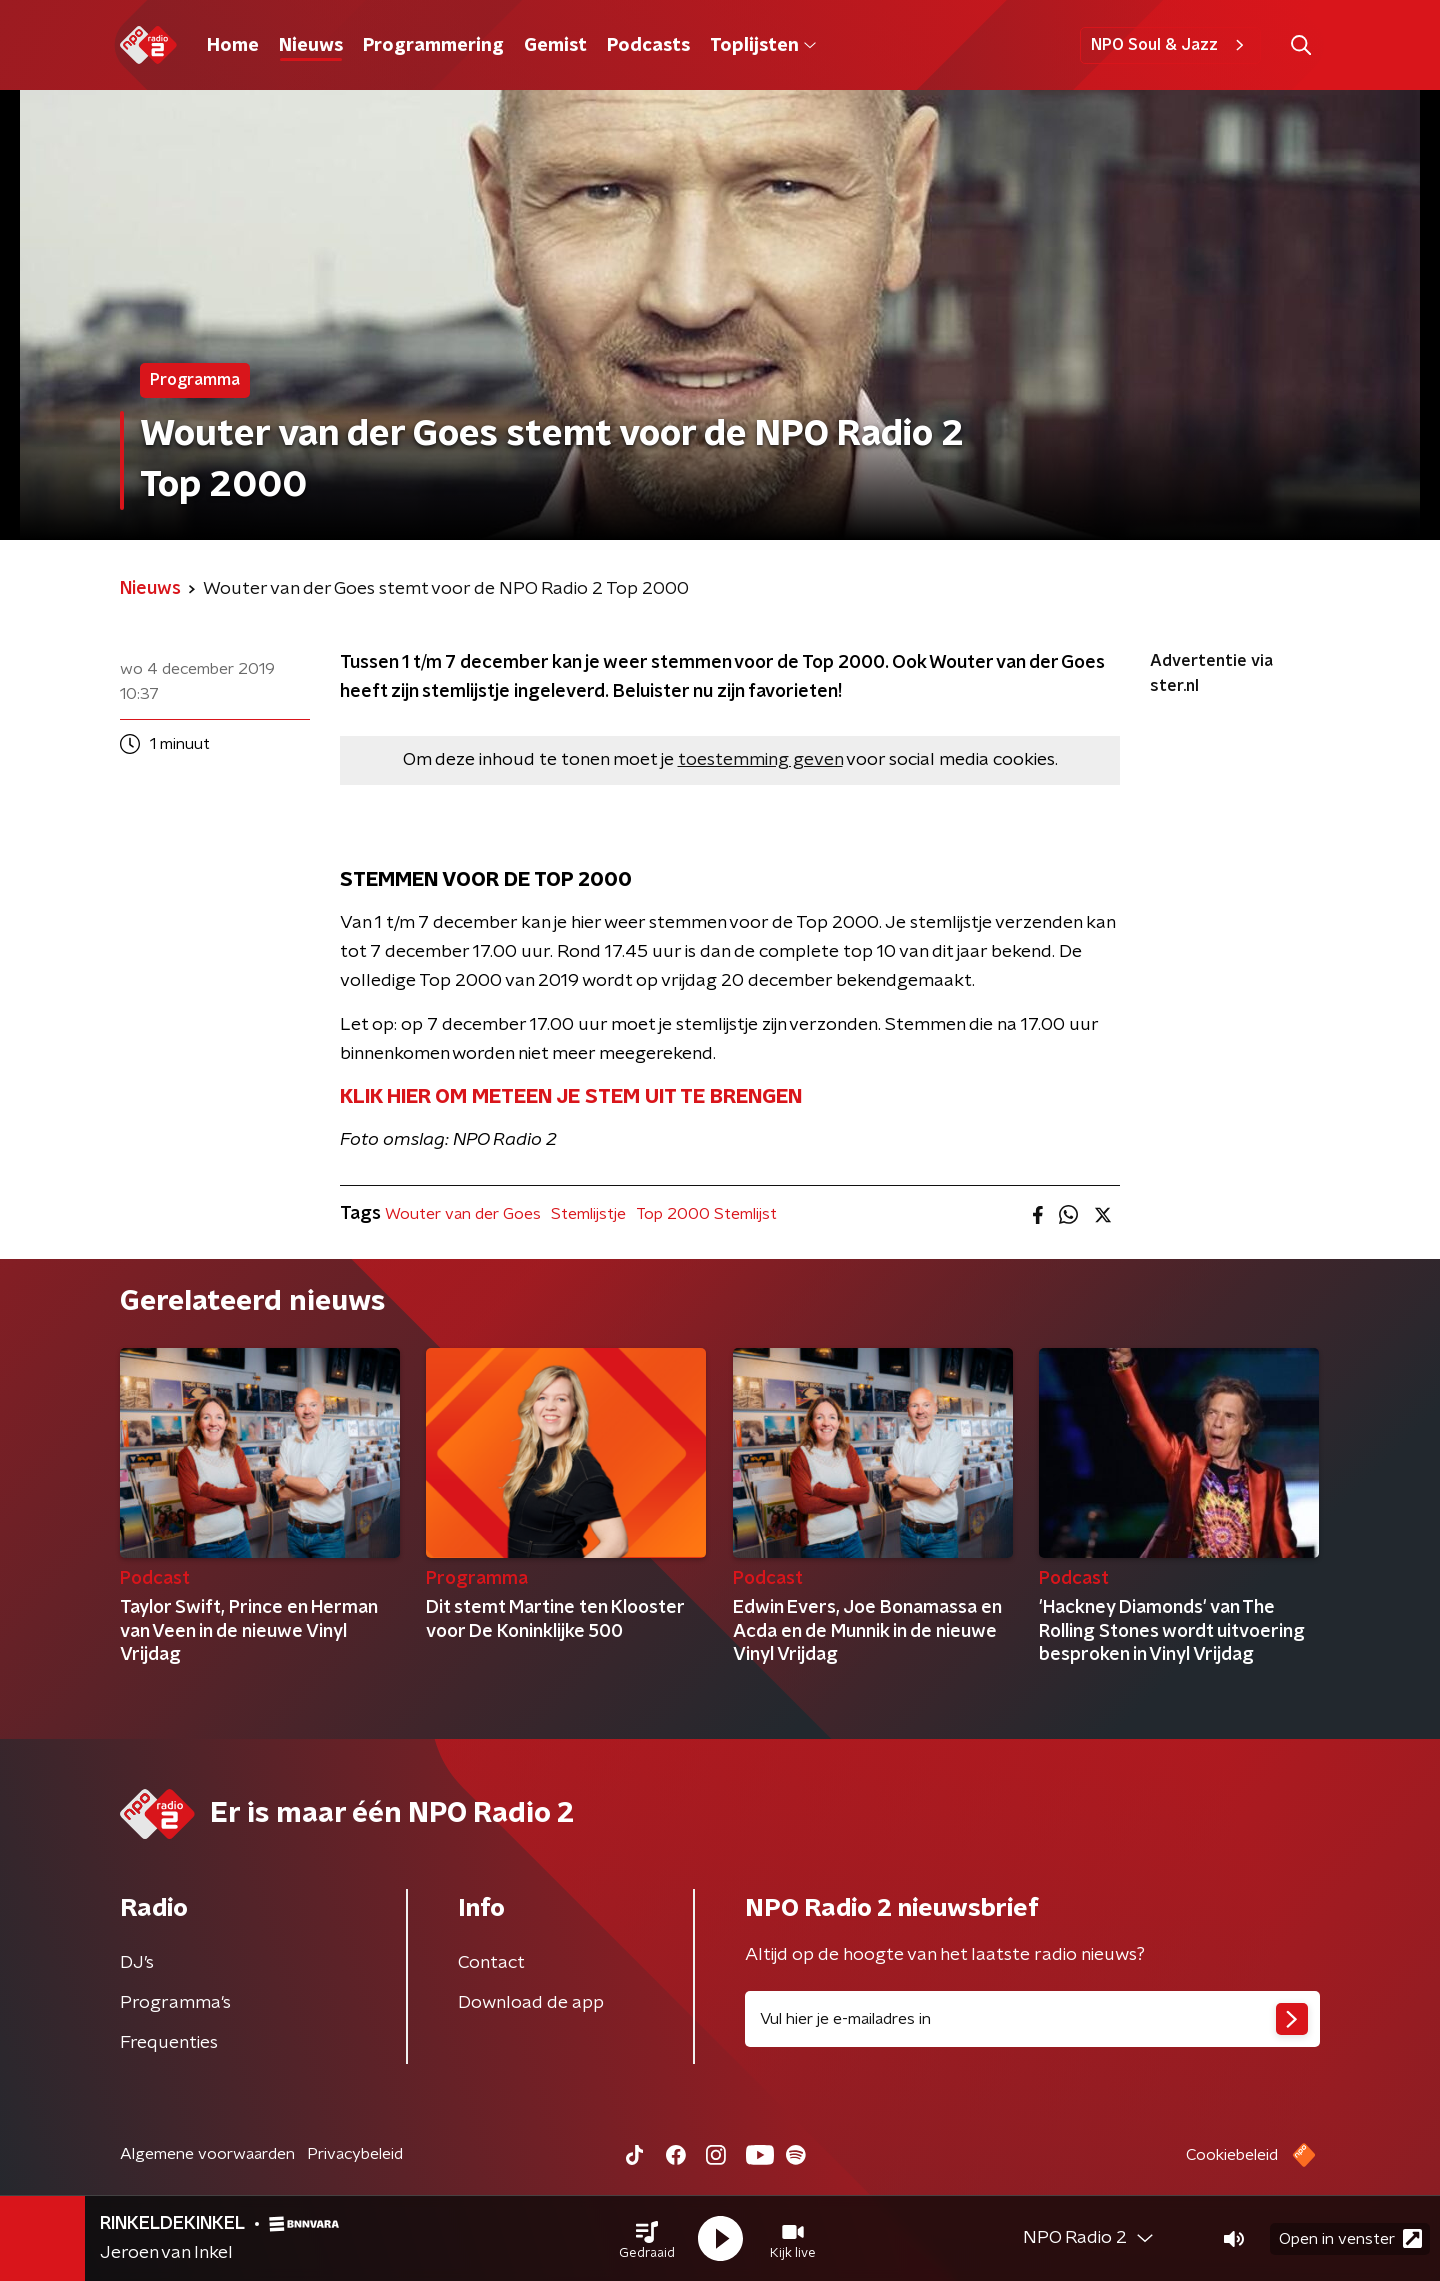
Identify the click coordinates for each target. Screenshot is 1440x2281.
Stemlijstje (588, 1214)
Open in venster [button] (1350, 2238)
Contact (491, 1963)
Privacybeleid (355, 2154)
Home (233, 46)
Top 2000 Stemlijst (706, 1214)
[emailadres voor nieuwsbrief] (1032, 2019)
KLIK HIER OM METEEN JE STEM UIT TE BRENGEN (571, 1097)
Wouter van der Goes (463, 1214)
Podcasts (648, 46)
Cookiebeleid (1232, 2155)
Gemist (555, 46)
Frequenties (169, 2043)
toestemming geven (760, 760)
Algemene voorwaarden (207, 2154)
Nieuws (311, 46)
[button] (647, 2239)
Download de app (531, 2003)
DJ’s (137, 1963)
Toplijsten (763, 46)
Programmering (433, 46)
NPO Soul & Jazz (1170, 45)
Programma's (175, 2003)
